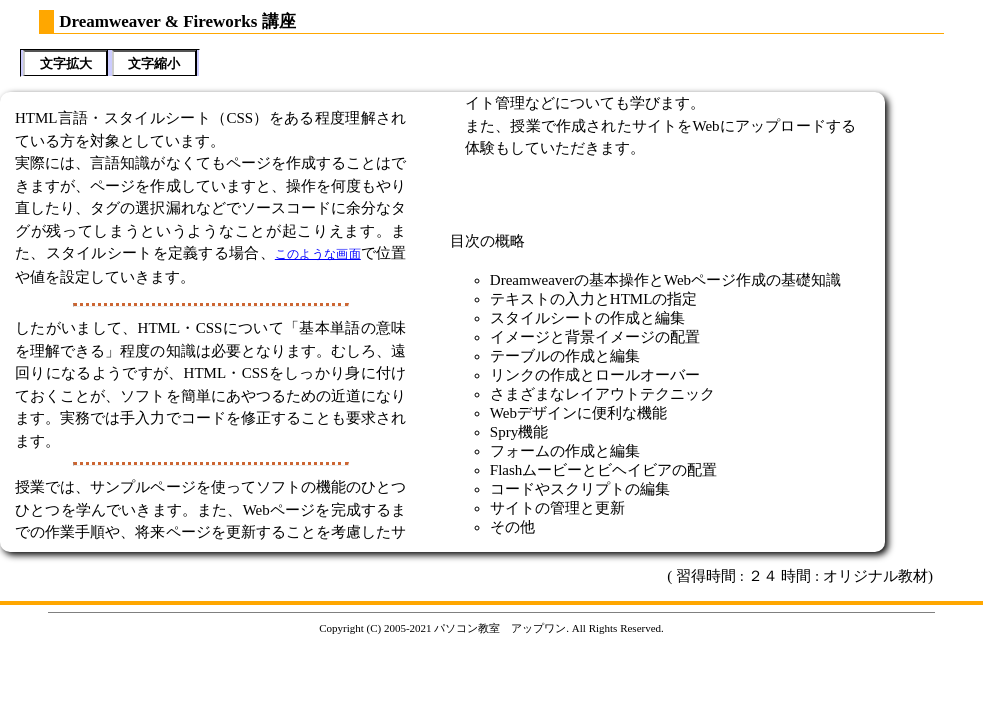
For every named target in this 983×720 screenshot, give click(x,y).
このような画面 (318, 254)
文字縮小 (154, 63)
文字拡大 (66, 63)
